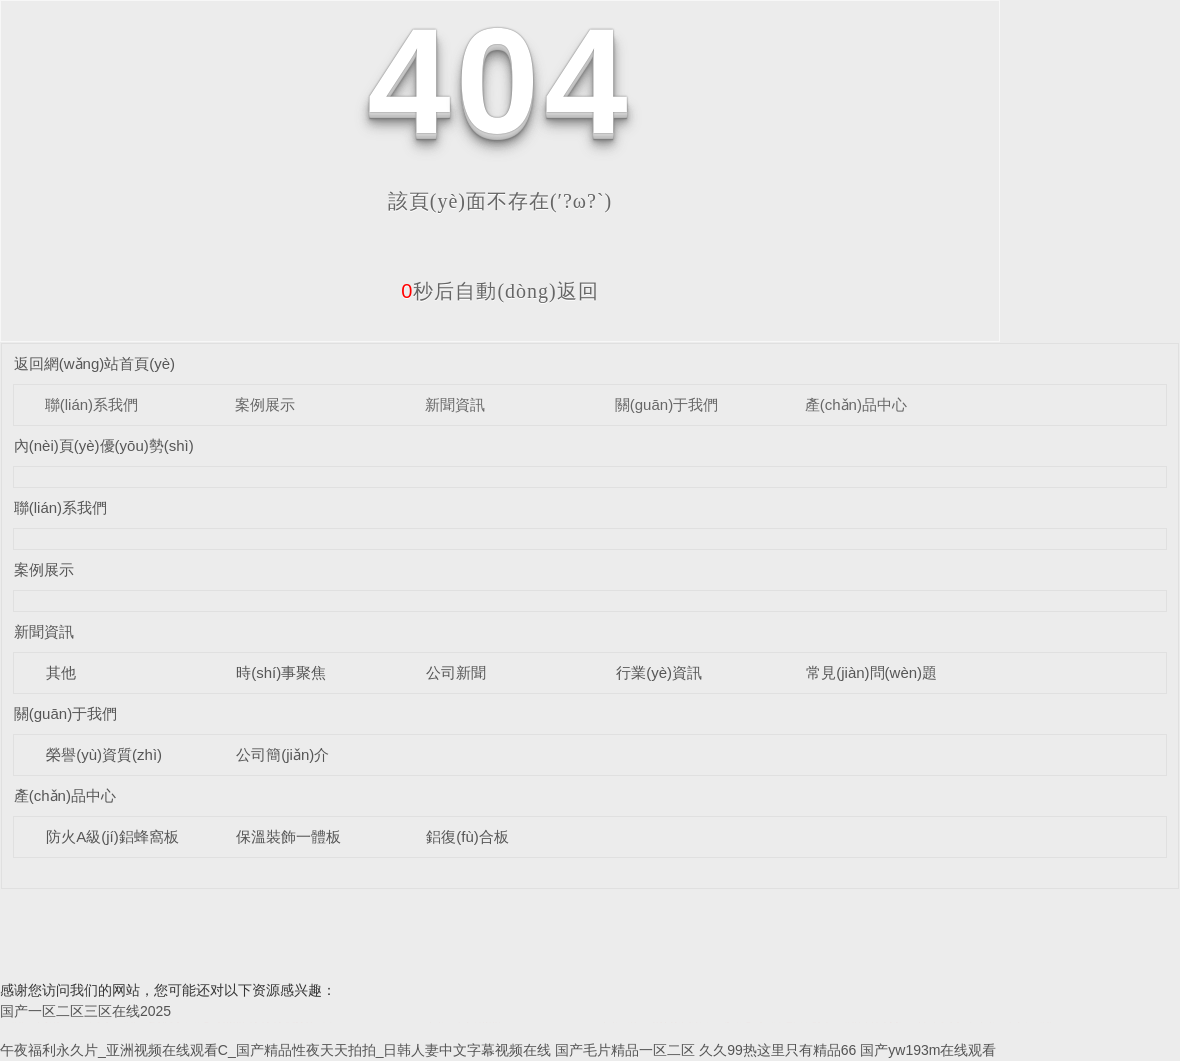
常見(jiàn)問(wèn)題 (871, 672)
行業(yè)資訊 (659, 672)
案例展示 (265, 404)
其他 (61, 672)
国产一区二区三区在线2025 (85, 1011)
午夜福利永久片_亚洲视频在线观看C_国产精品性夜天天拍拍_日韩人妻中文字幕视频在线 (275, 1050)
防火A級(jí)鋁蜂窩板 (112, 836)
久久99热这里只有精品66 (777, 1050)
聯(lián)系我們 (91, 404)
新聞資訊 (455, 404)
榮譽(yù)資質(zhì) (104, 754)
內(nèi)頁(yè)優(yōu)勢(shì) (104, 445)
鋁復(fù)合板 (467, 836)
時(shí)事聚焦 (281, 672)
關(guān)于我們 (666, 404)
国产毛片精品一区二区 (625, 1050)
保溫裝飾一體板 (288, 836)
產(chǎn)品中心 (856, 404)
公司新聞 (456, 672)
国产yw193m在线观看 (928, 1050)
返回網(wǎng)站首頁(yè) (94, 363)
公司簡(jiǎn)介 (282, 754)
